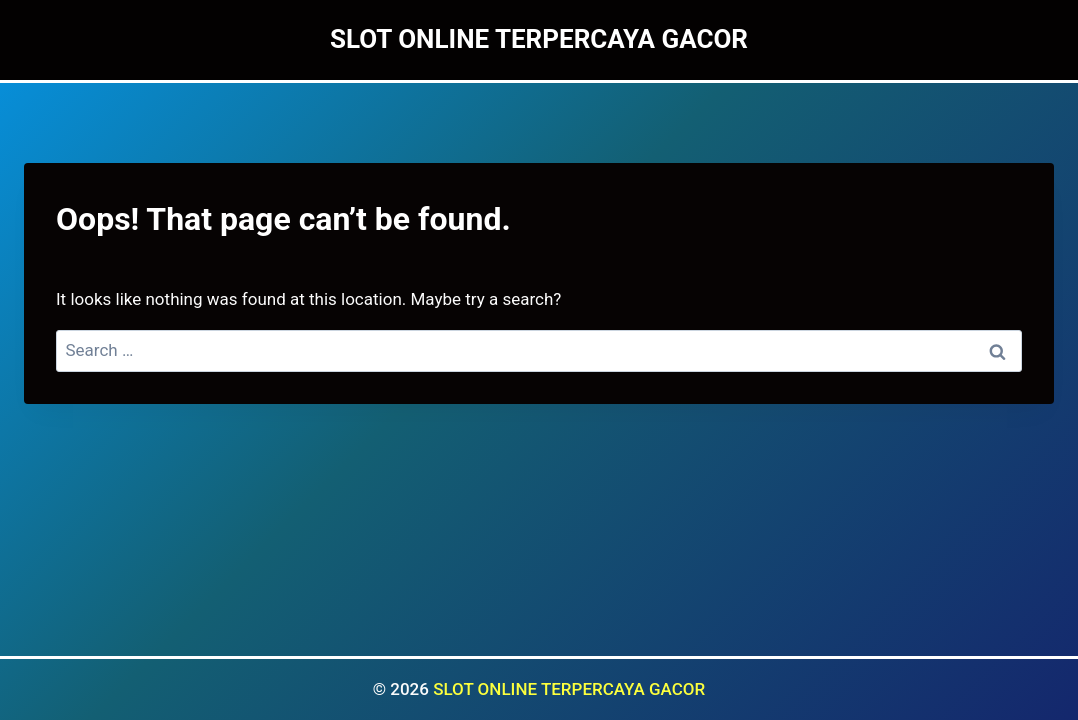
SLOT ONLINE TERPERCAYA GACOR (569, 689)
